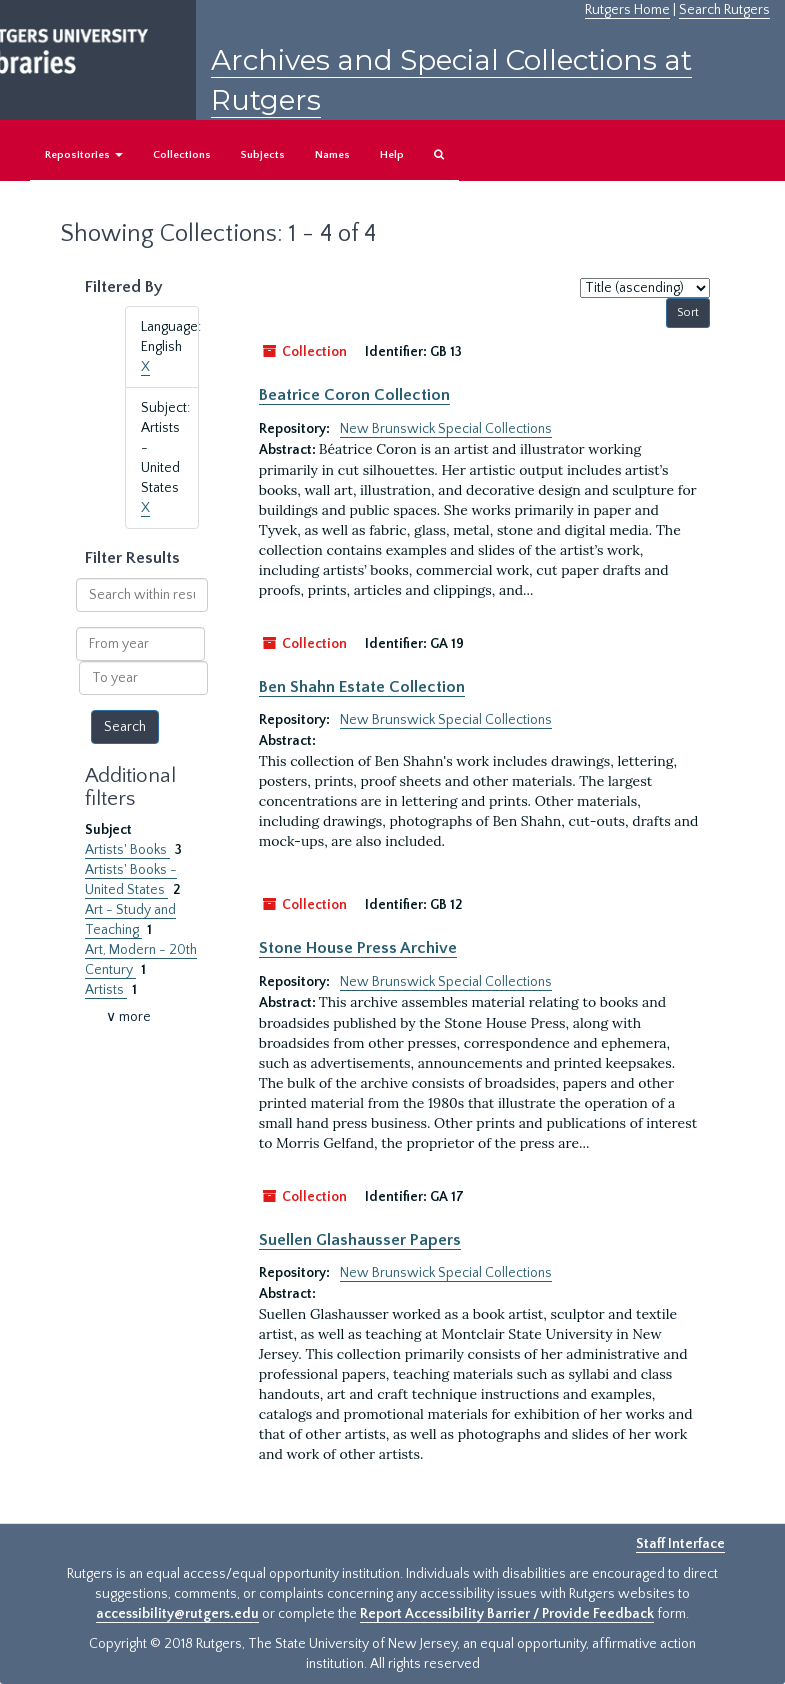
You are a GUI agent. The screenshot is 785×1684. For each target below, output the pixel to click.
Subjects (263, 155)
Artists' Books (127, 850)
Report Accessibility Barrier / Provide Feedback (507, 1614)
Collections (182, 155)
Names (332, 155)
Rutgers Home (627, 10)
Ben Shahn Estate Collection (362, 687)
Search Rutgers (724, 10)
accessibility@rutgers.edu (177, 1614)
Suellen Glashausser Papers (360, 1240)
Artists (106, 990)
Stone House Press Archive (358, 948)
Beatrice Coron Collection (354, 395)
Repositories (84, 155)
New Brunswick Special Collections (446, 429)
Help (392, 155)
